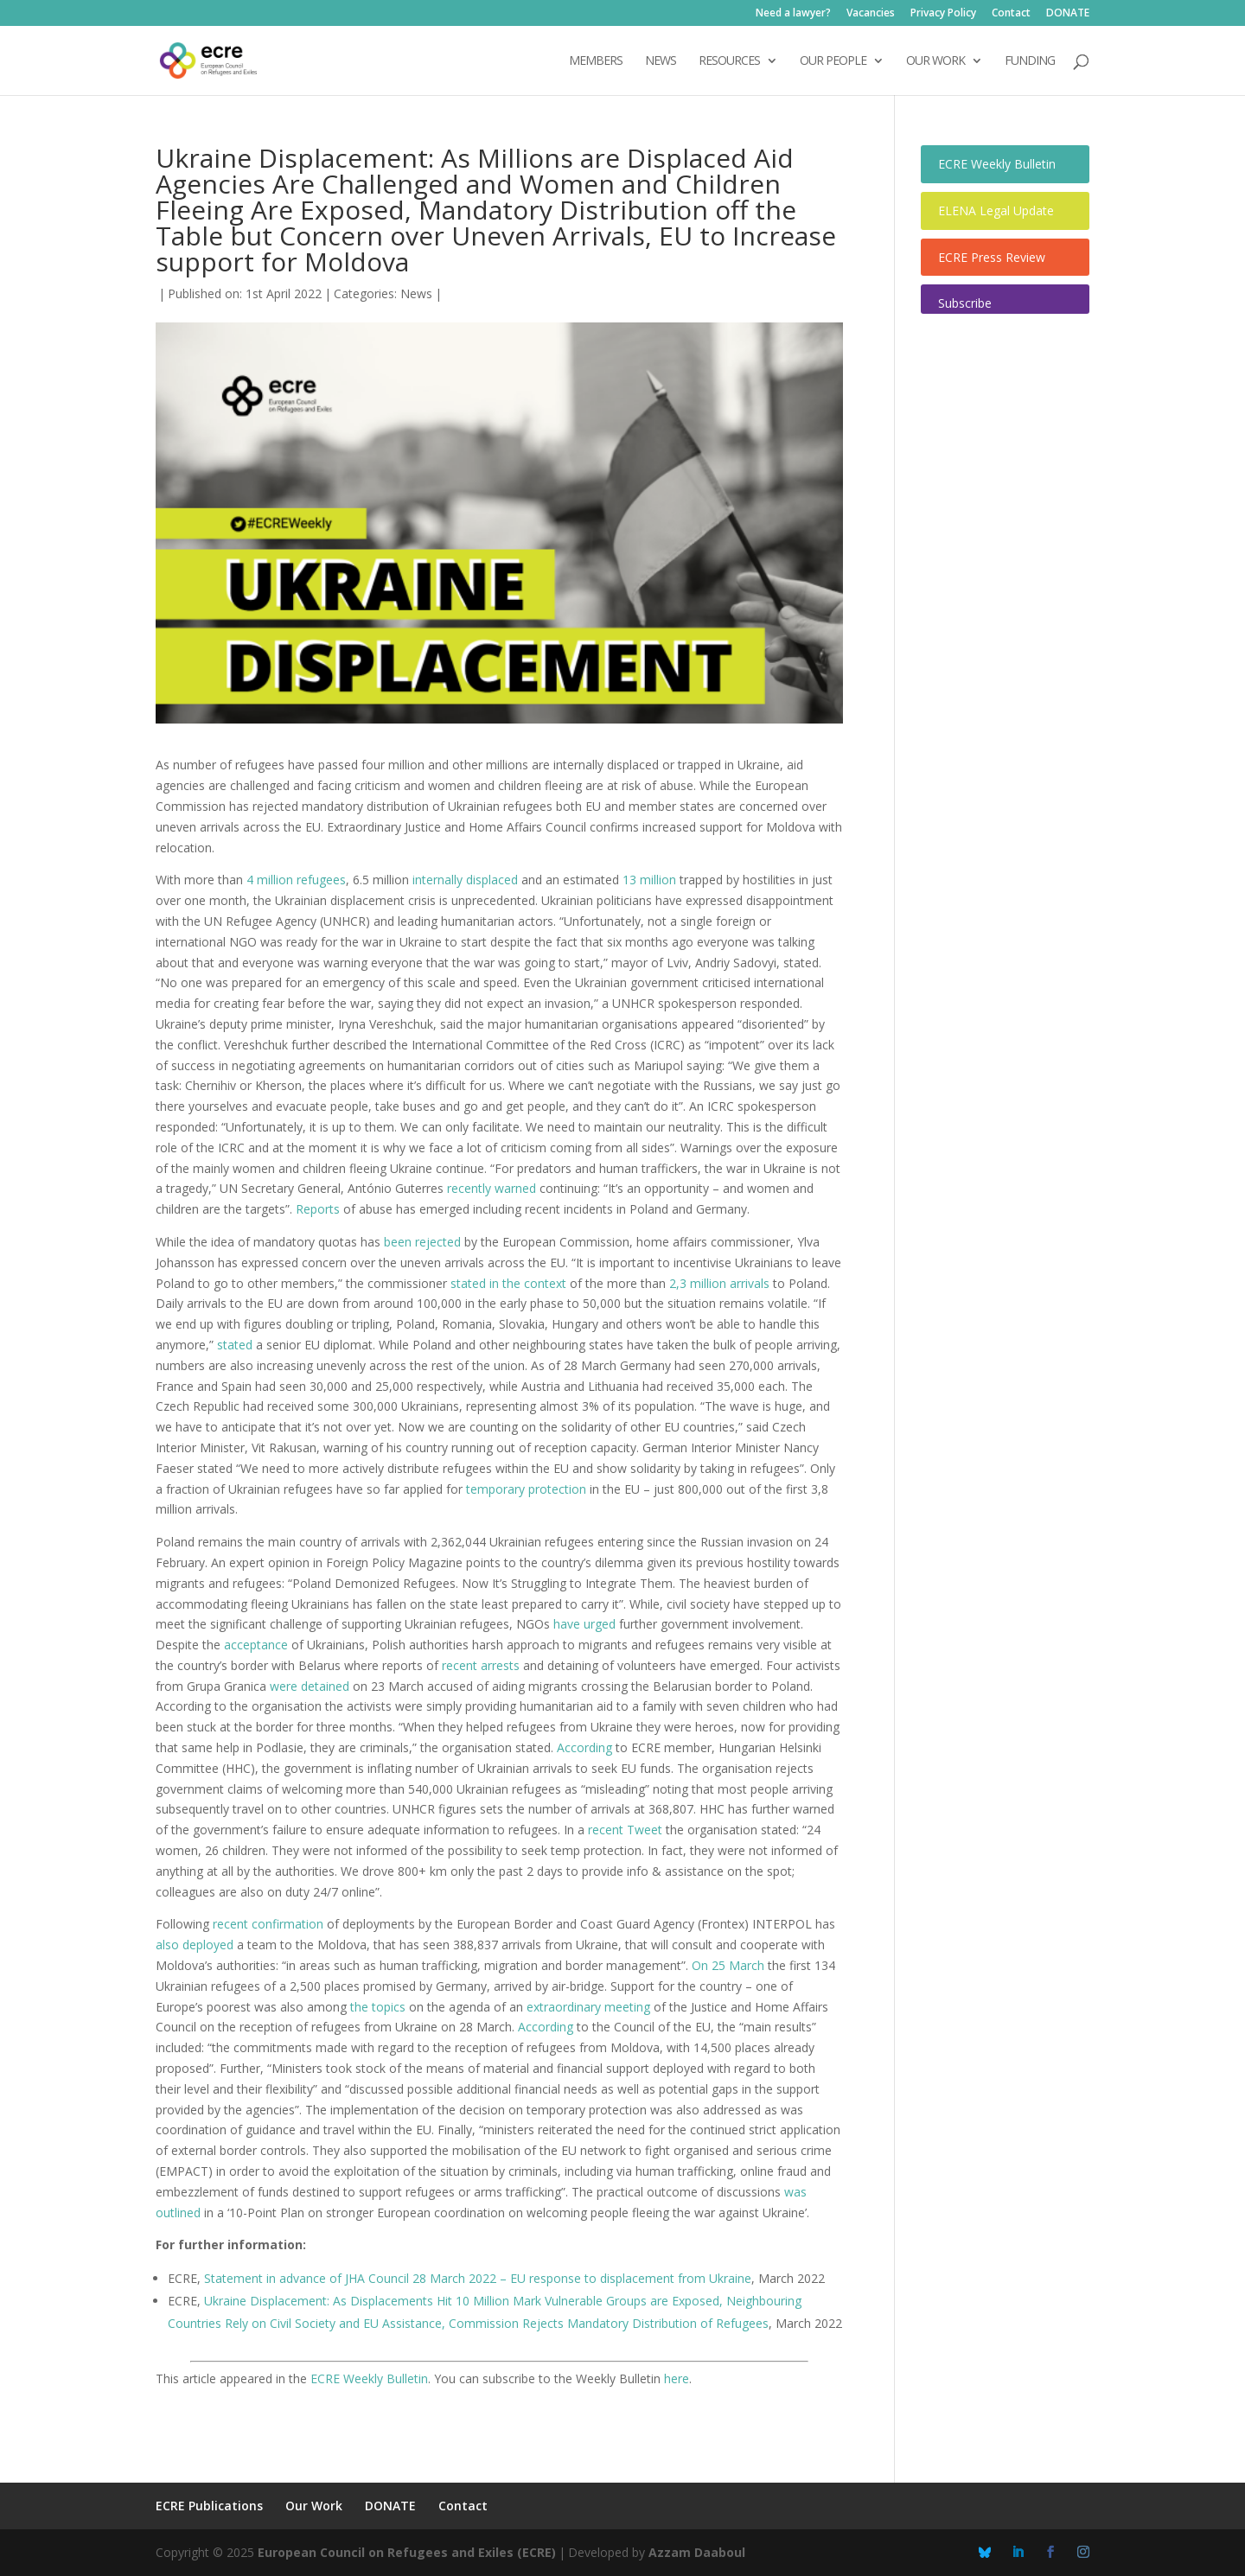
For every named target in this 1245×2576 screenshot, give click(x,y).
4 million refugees (296, 879)
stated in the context (508, 1283)
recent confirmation (268, 1924)
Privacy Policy (943, 14)
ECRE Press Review (991, 257)
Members (595, 61)
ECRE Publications (209, 2505)
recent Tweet (625, 1829)
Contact (1011, 14)
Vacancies (870, 14)
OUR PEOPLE (833, 61)
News (416, 293)
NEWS (660, 61)
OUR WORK (935, 61)
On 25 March (728, 1965)
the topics (377, 2007)
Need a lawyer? (793, 14)
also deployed (194, 1944)
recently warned (491, 1188)
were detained (309, 1686)
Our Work (313, 2505)
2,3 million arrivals (719, 1283)
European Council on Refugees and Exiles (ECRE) (407, 2552)
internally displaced (465, 879)
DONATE (1067, 14)
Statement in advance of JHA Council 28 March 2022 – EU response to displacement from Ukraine (477, 2278)
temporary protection (526, 1489)
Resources (729, 61)
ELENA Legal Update (996, 210)
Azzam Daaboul (696, 2552)
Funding (1030, 61)
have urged (584, 1624)
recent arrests (481, 1665)
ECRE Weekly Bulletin (369, 2378)
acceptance (256, 1644)
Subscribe (965, 303)
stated (234, 1344)
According (584, 1747)
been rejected (422, 1242)
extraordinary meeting (588, 2007)
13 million (649, 879)
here (676, 2378)
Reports (318, 1209)
